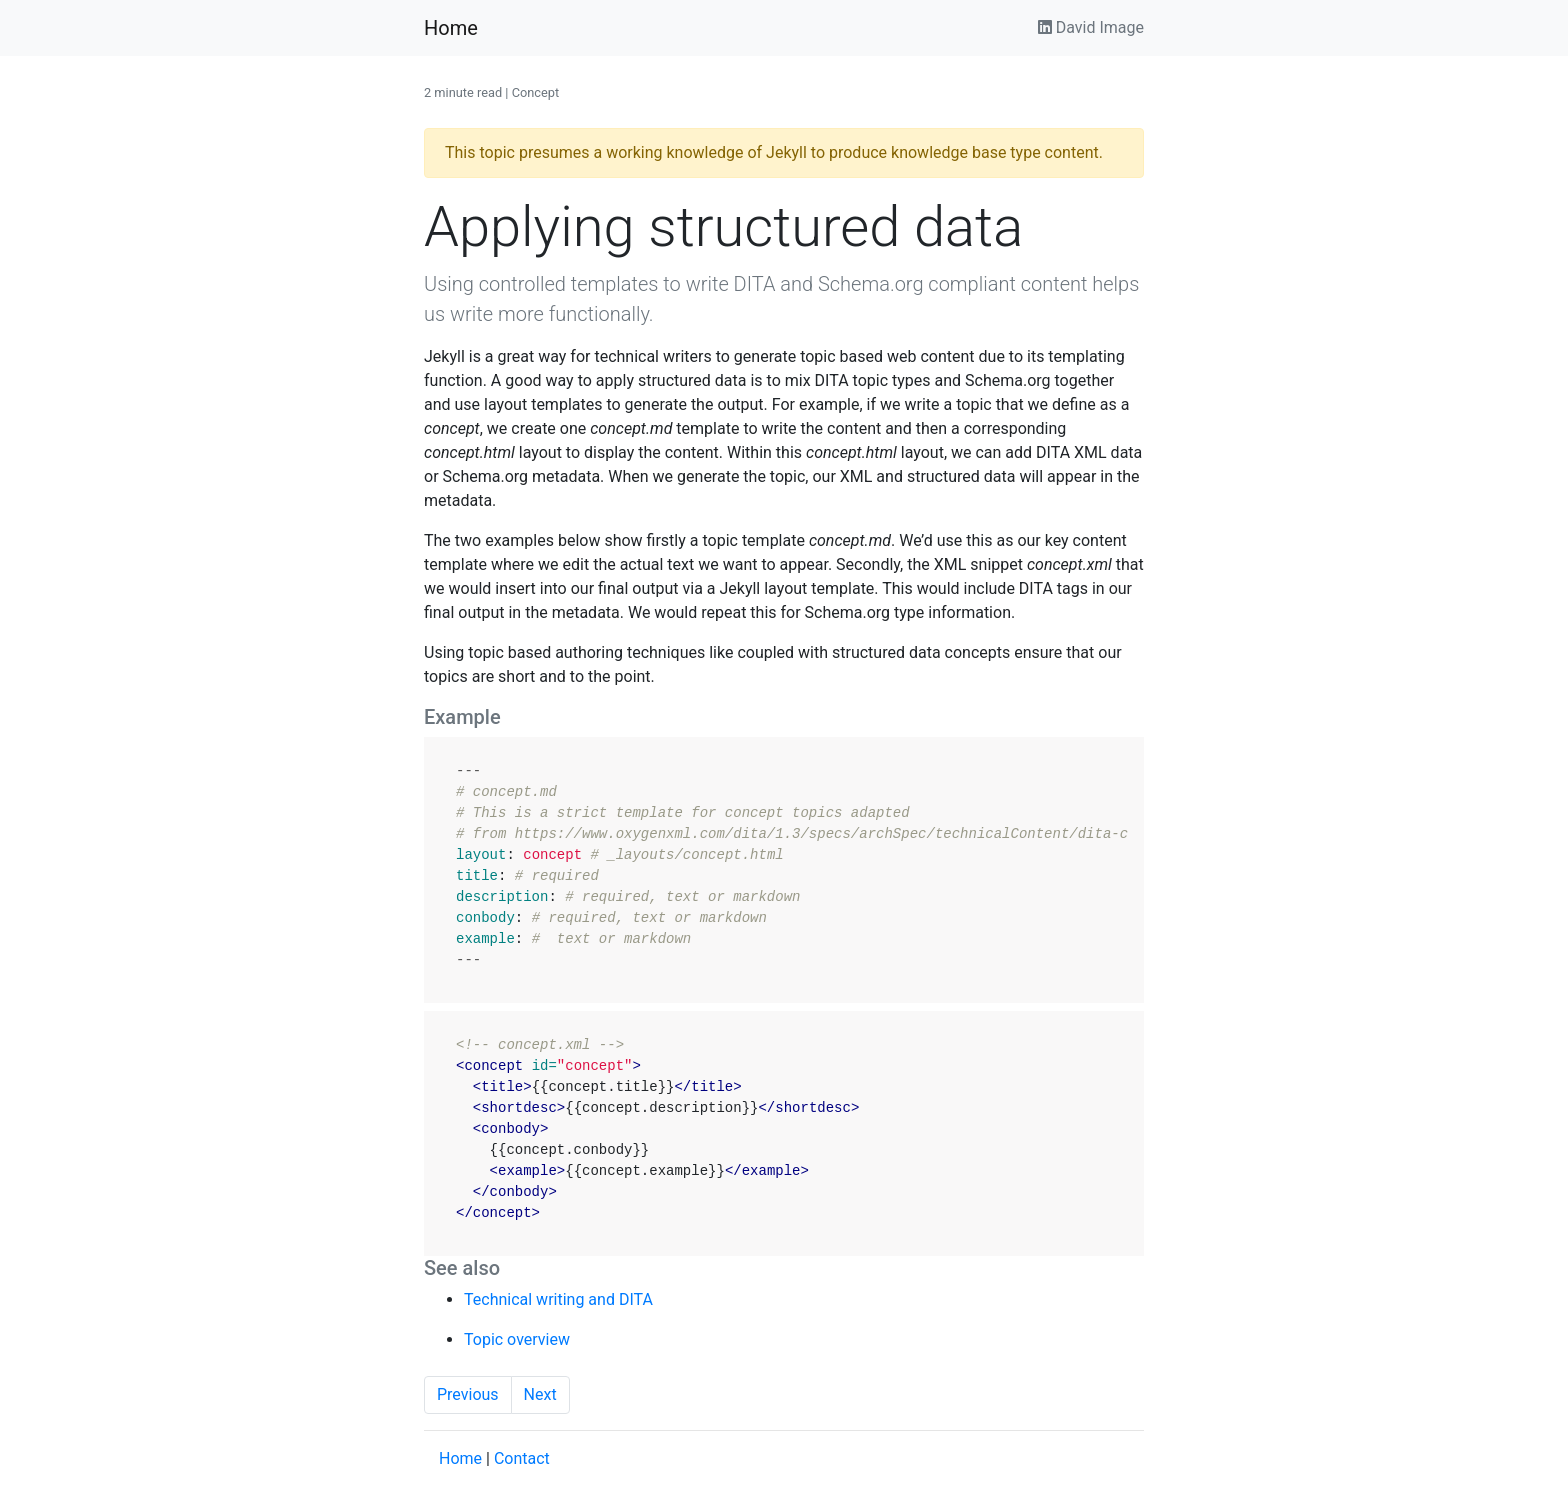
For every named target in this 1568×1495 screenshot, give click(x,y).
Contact (522, 1458)
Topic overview (517, 1339)
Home (451, 28)
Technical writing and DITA (558, 1299)
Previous (468, 1394)
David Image (1091, 27)
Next (540, 1394)
